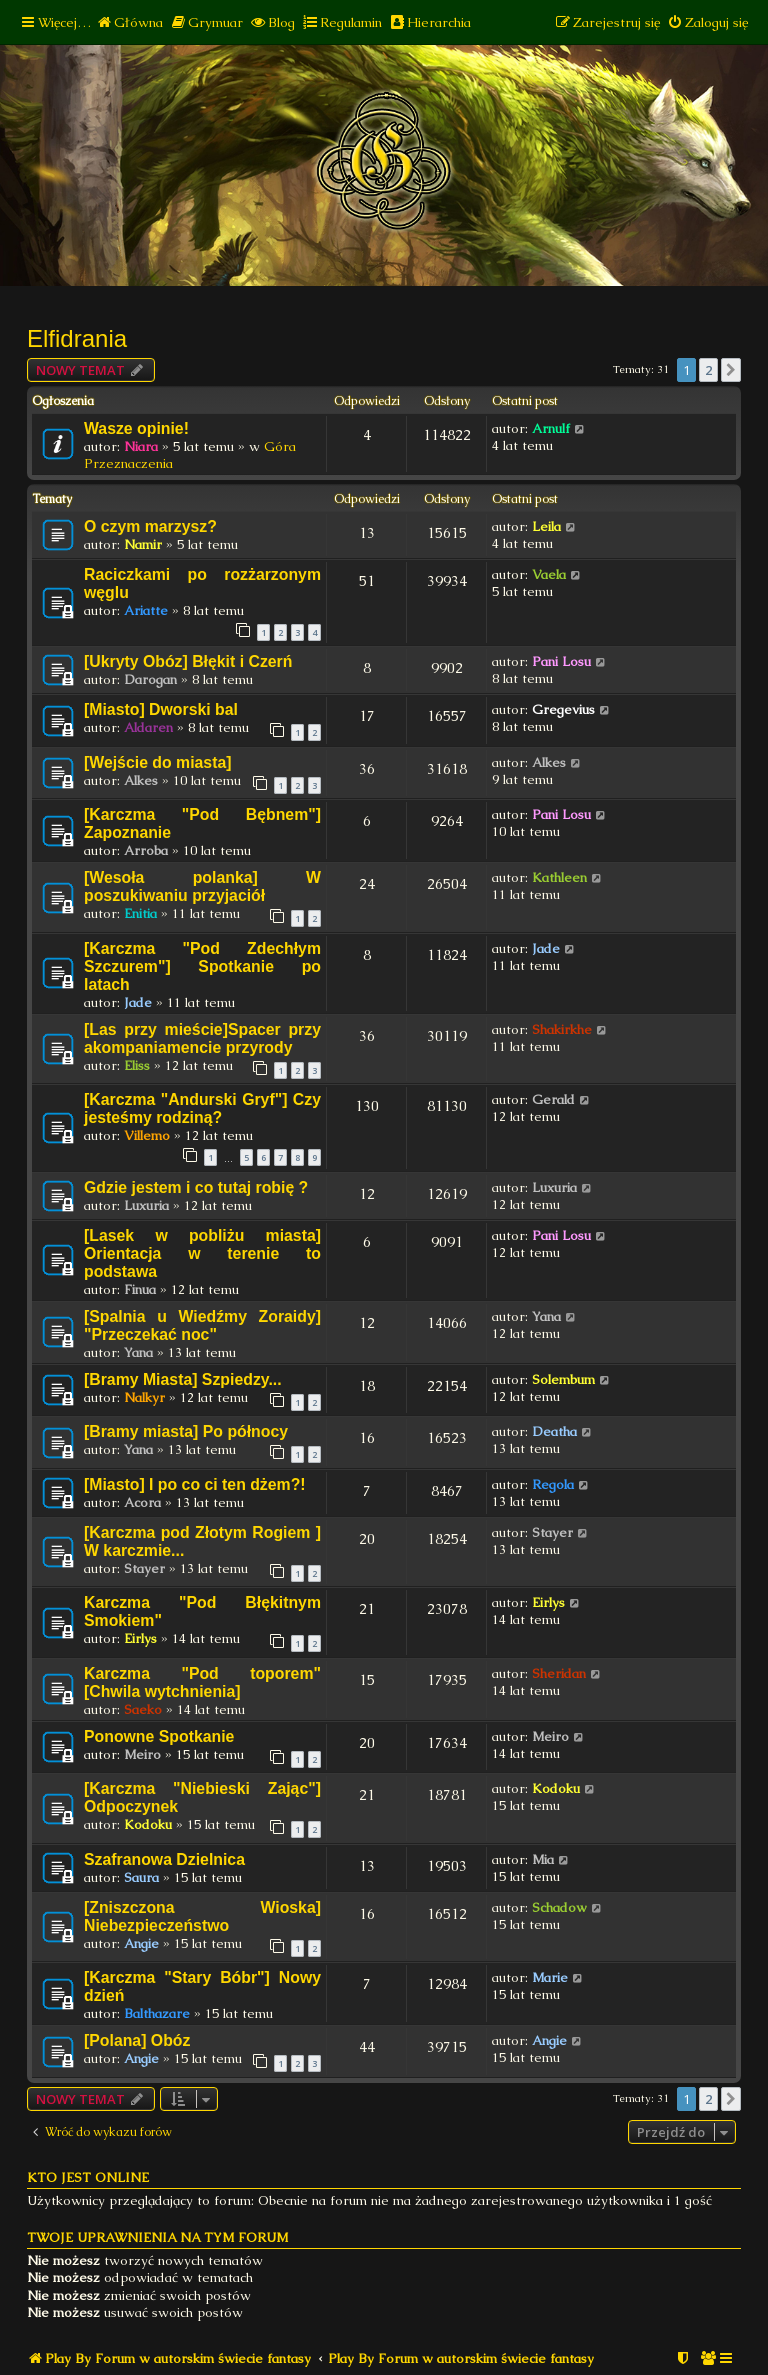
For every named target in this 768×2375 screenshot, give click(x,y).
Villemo (147, 1135)
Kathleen (559, 877)
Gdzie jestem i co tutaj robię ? (196, 1187)
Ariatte (146, 610)
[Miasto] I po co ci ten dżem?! (195, 1484)
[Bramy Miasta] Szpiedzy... (183, 1379)
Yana (138, 1352)
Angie (141, 1943)
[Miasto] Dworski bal (161, 709)
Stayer (144, 1568)
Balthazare (157, 2013)
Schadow (559, 1907)
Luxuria (146, 1205)
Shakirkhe (562, 1029)
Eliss (137, 1065)
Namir (143, 544)
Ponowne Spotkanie (159, 1736)
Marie (550, 1977)
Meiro (142, 1754)
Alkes (141, 780)
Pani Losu (561, 661)
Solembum (563, 1379)
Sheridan (559, 1673)
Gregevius (563, 709)
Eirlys (140, 1638)
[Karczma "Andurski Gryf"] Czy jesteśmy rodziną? (202, 1108)
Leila (546, 526)
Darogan (150, 679)
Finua (140, 1289)
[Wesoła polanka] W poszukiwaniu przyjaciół (202, 886)
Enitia (140, 913)
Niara (141, 446)
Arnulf (551, 428)
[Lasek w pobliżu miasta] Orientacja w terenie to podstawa (202, 1253)
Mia (543, 1859)
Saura (141, 1877)
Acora (142, 1502)
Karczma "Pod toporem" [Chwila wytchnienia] (202, 1682)
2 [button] (708, 370)
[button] (731, 370)
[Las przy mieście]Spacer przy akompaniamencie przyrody (202, 1038)
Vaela (549, 574)
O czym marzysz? (150, 526)
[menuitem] (129, 22)
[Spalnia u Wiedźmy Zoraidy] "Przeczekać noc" (202, 1325)
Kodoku (148, 1824)
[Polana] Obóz (137, 2040)
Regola (553, 1484)
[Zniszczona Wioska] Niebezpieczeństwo (202, 1916)
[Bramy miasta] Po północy (186, 1431)
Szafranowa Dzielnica (164, 1859)
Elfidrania (77, 338)
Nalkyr (144, 1397)
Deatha (554, 1431)
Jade (138, 1002)
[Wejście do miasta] (157, 762)
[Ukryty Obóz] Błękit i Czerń (188, 661)
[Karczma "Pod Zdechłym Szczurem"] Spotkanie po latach (202, 966)
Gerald (553, 1099)
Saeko (143, 1709)
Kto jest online (88, 2177)
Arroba (146, 850)
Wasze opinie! (136, 428)
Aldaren (148, 727)
